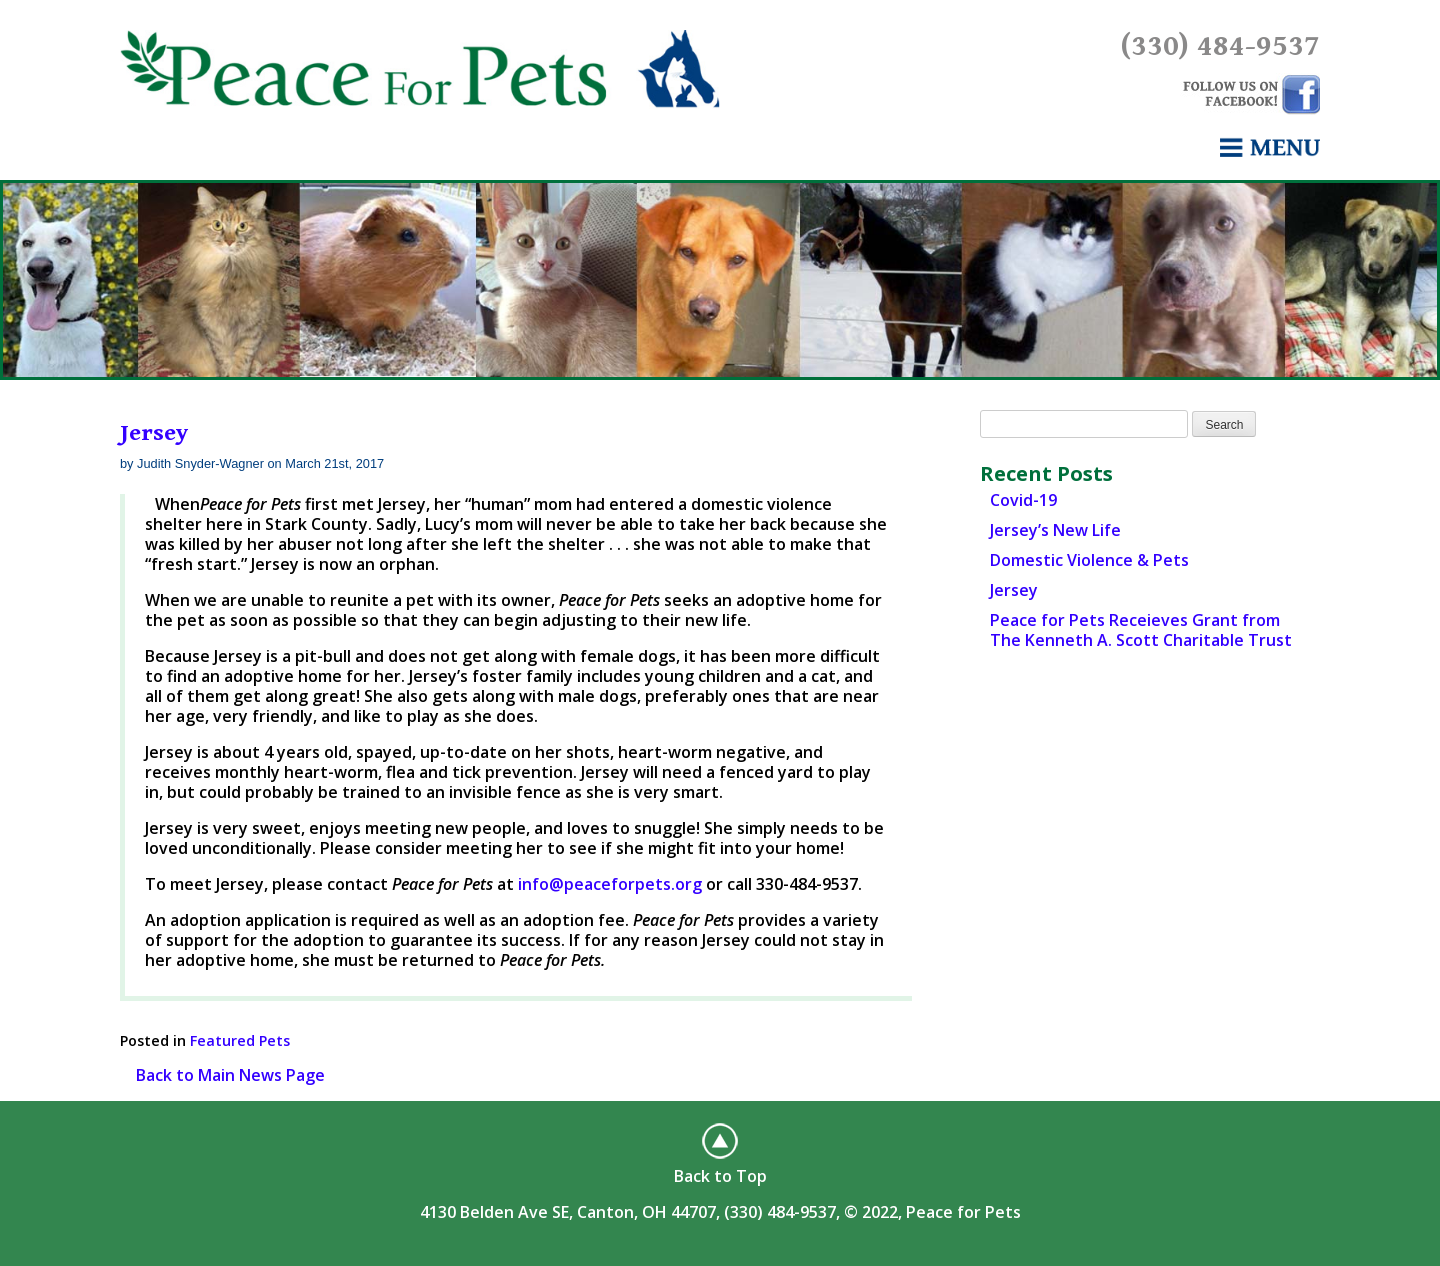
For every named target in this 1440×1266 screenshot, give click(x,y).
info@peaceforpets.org (610, 884)
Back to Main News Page (230, 1075)
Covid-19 (1023, 500)
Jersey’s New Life (1055, 530)
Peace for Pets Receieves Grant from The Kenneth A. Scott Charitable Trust (1141, 630)
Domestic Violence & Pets (1089, 560)
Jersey (154, 433)
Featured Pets (240, 1040)
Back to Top (720, 1176)
